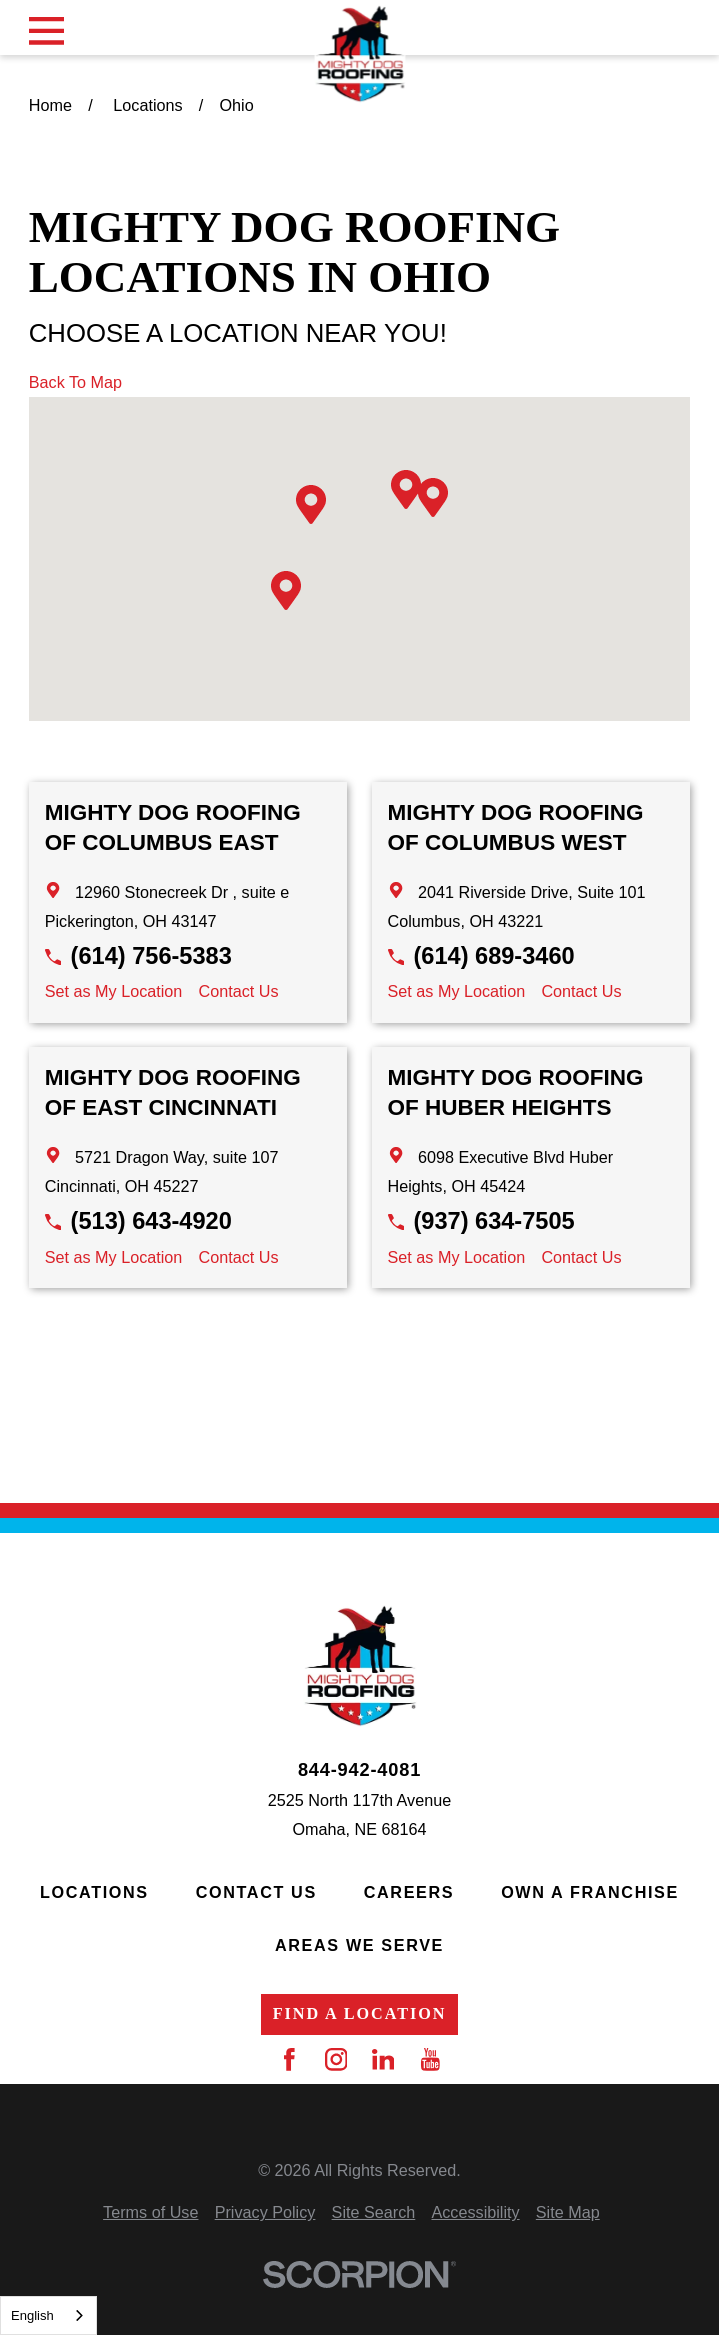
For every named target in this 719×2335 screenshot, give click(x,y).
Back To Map (75, 382)
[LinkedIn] (383, 2059)
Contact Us (239, 991)
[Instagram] (336, 2059)
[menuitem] (150, 2212)
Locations (94, 1892)
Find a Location (360, 2014)
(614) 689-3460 (493, 956)
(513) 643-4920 (151, 1221)
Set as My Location (114, 991)
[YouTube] (430, 2059)
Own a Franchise (590, 1892)
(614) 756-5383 (151, 956)
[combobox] (48, 2315)
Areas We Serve (359, 1945)
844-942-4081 (359, 1770)
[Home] (359, 53)
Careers (409, 1892)
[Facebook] (289, 2059)
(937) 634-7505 (493, 1221)
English (32, 2315)
